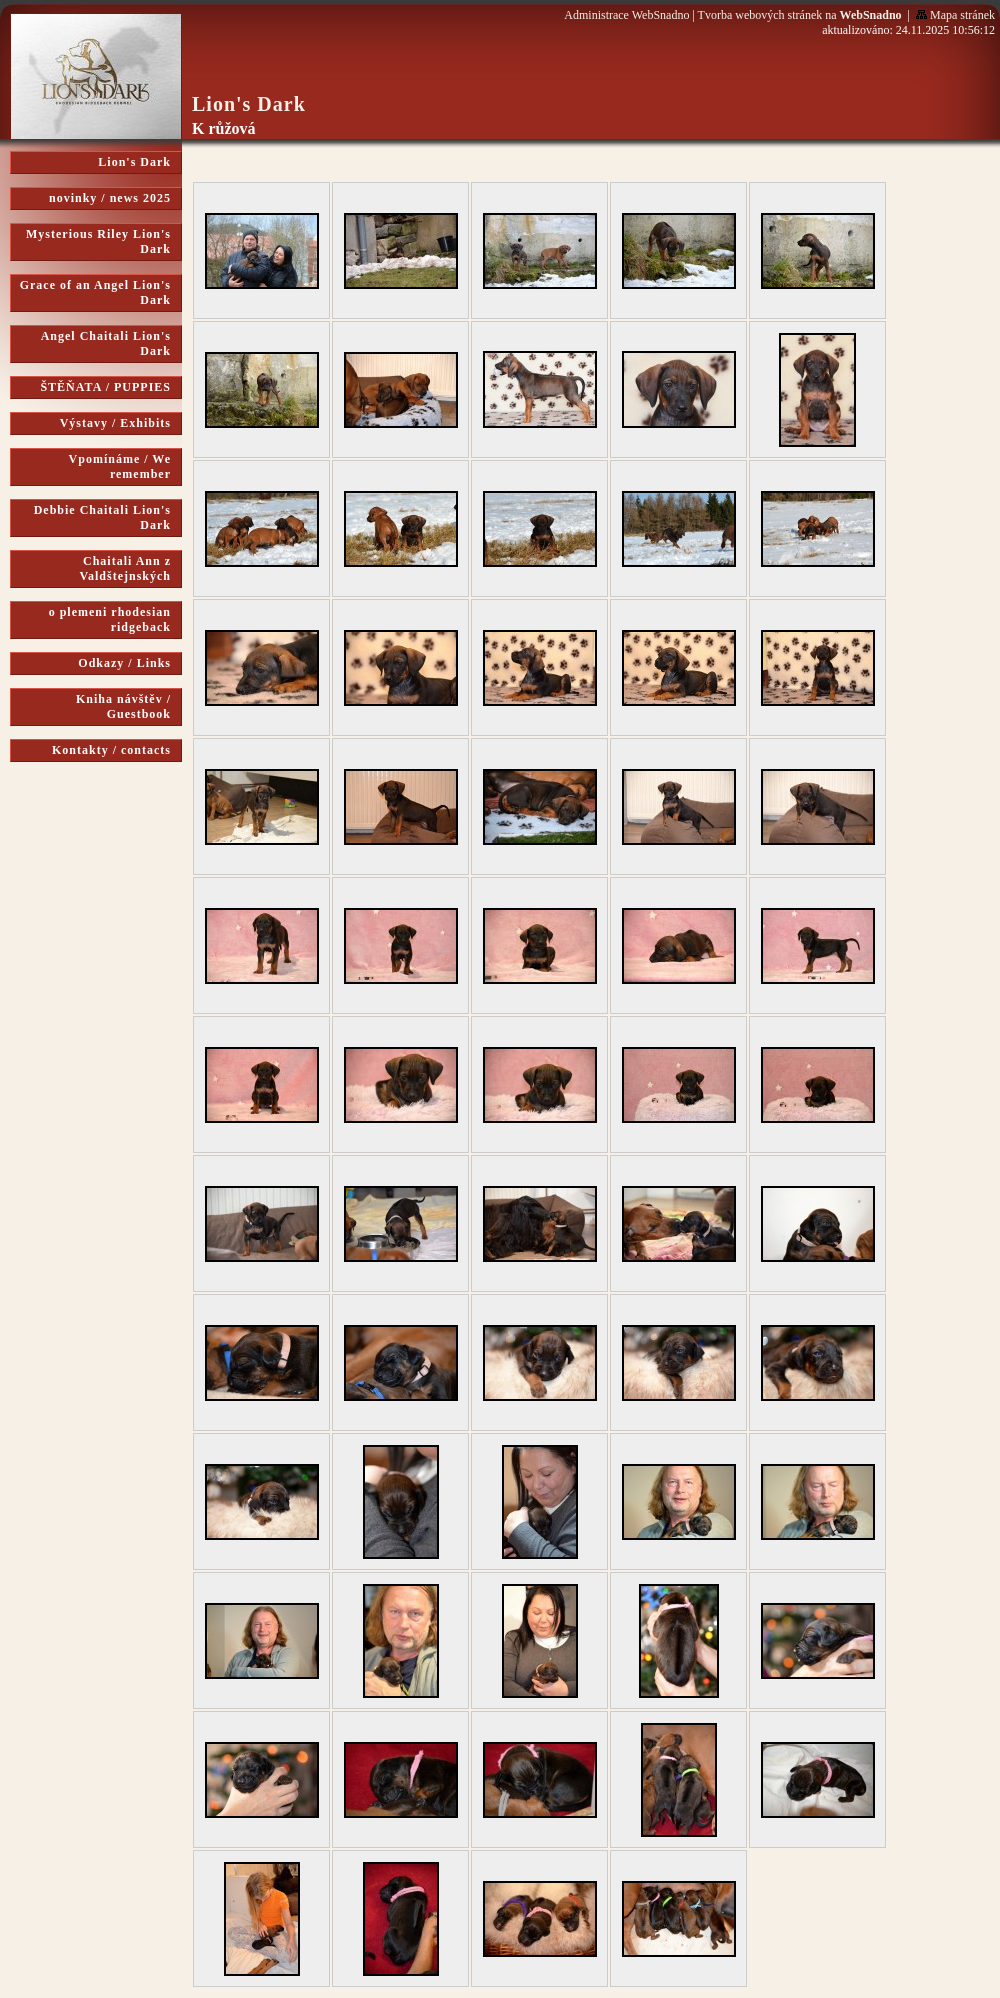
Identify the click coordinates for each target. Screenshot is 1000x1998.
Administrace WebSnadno (626, 15)
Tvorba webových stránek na (800, 15)
